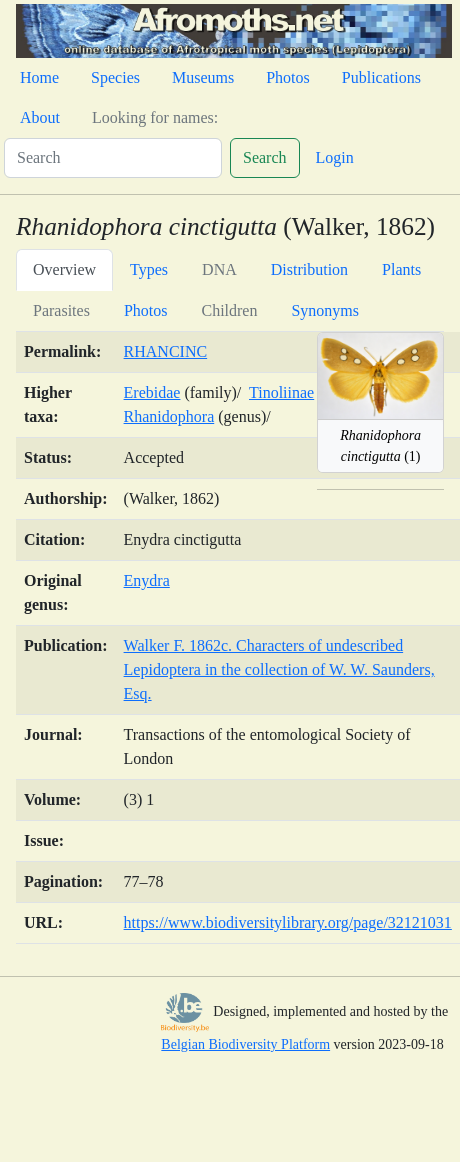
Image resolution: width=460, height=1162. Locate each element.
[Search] (113, 158)
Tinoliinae (281, 392)
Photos (288, 77)
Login (335, 157)
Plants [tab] (401, 269)
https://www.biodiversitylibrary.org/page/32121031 (288, 922)
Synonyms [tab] (325, 310)
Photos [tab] (146, 310)
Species (115, 77)
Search (265, 157)
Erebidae (152, 392)
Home (39, 77)
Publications (381, 77)
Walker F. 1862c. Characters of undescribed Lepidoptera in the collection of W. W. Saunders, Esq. (279, 669)
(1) (380, 446)
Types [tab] (149, 269)
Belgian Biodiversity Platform (245, 1044)
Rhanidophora (169, 416)
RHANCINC (166, 351)
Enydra (147, 580)
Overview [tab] (64, 269)
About (40, 117)
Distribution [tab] (309, 269)
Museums (203, 77)
